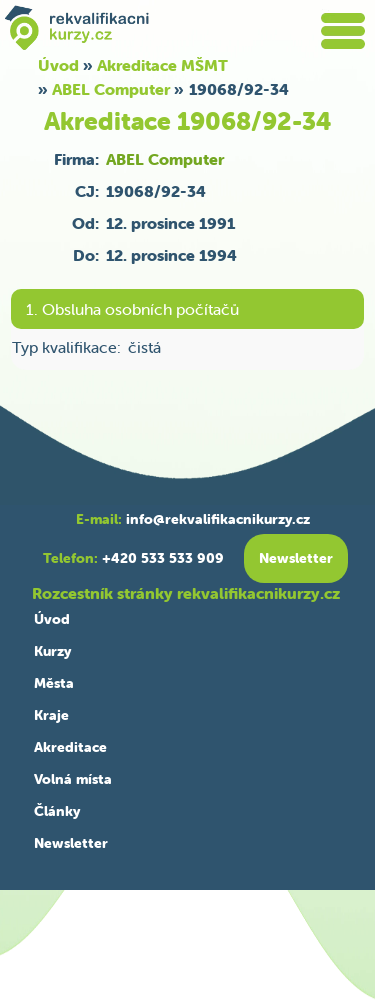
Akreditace (70, 747)
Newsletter (71, 843)
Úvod (52, 619)
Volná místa (73, 779)
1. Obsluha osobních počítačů (132, 309)
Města (54, 683)
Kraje (51, 715)
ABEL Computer (111, 89)
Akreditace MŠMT (162, 65)
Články (57, 811)
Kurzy (52, 651)
